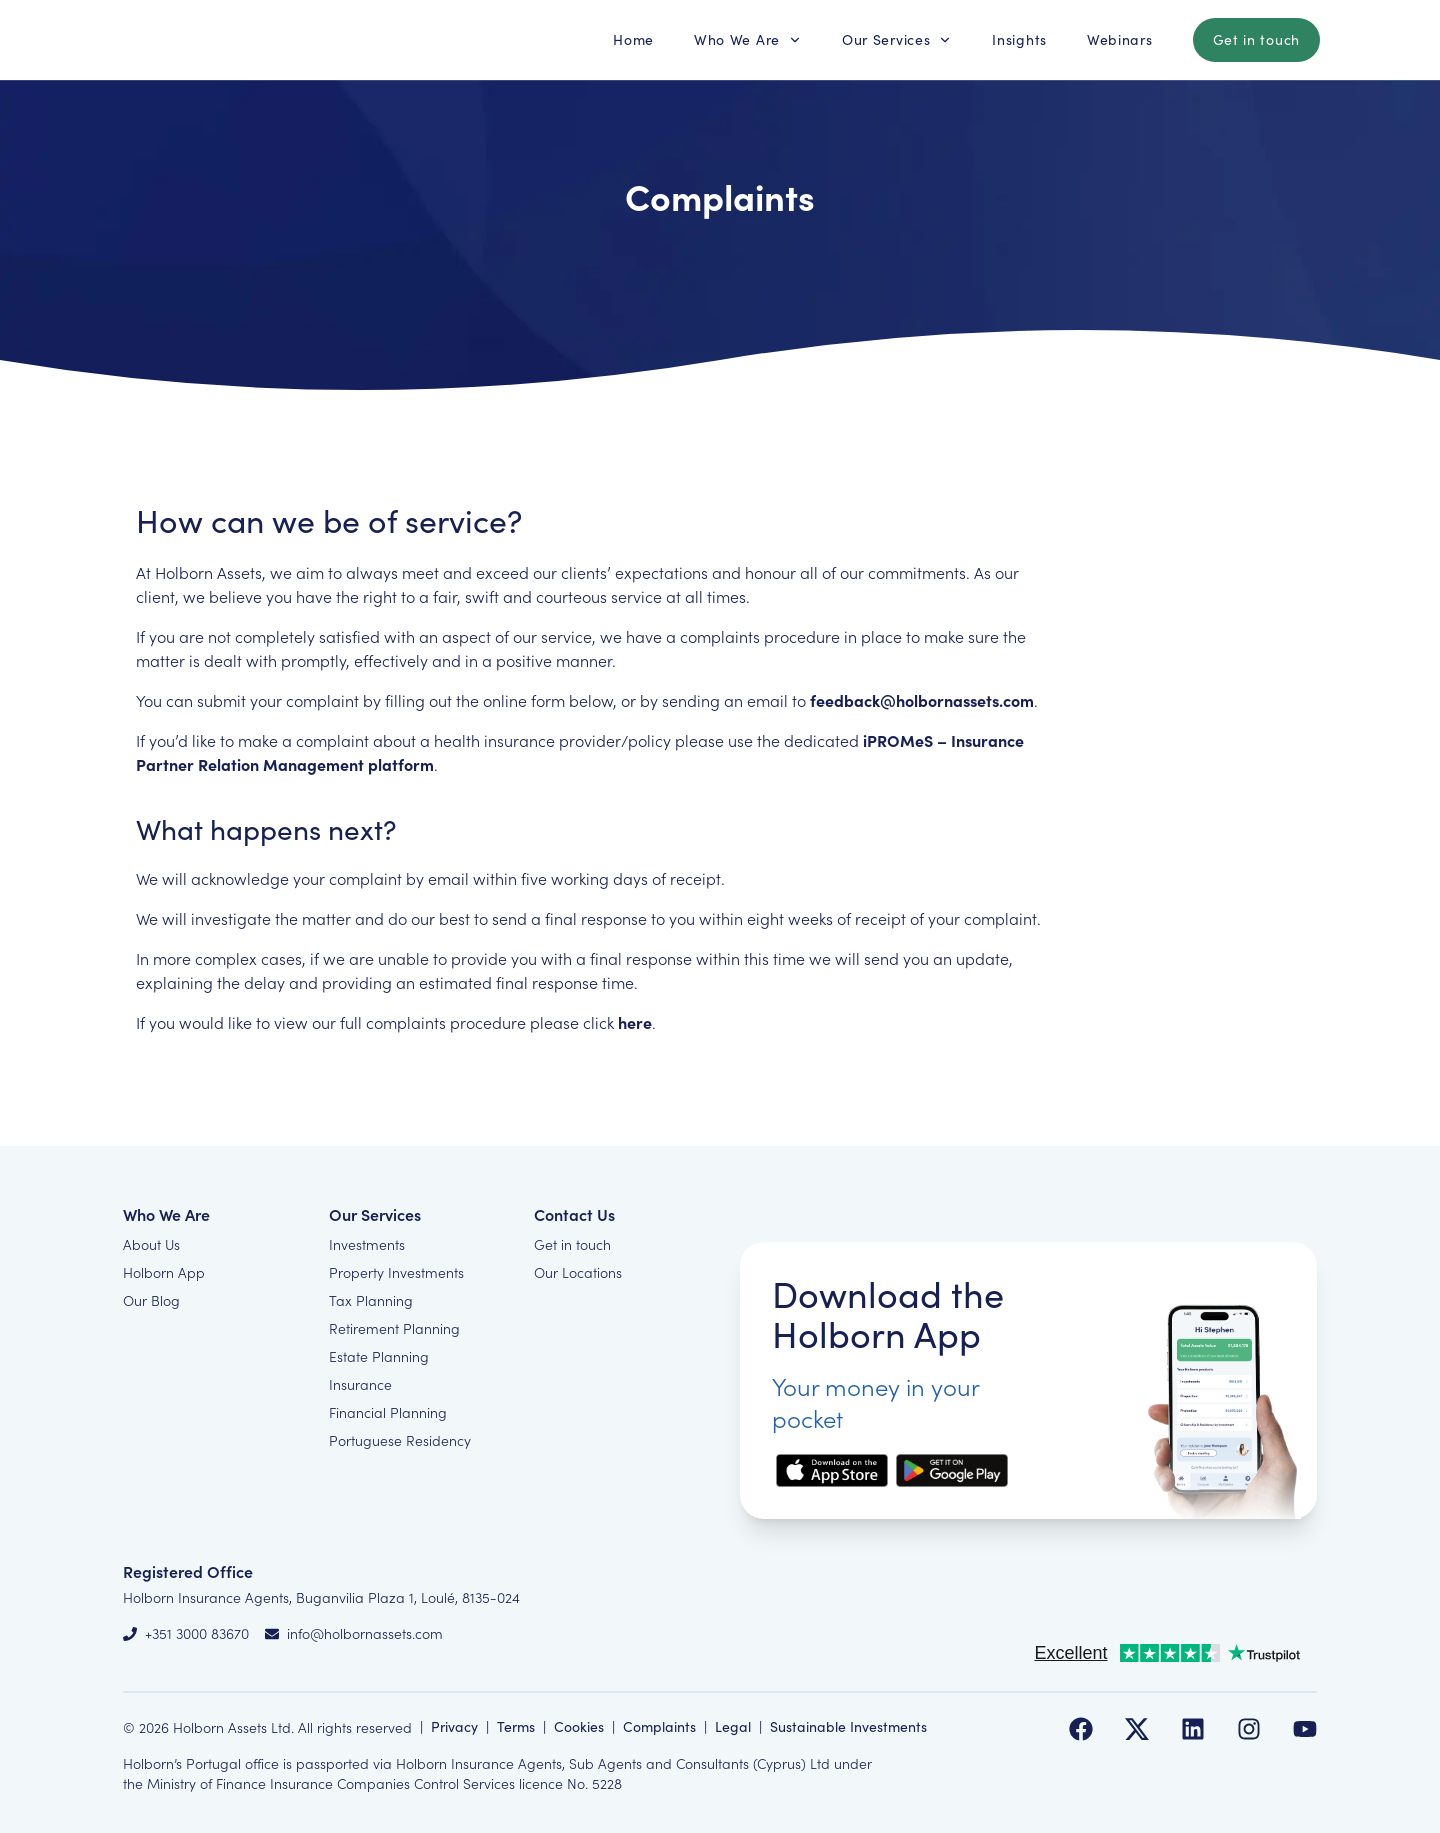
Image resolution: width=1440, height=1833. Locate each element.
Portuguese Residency (400, 1440)
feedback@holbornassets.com (922, 700)
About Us (151, 1244)
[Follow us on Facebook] (1081, 1729)
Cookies (579, 1726)
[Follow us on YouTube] (1305, 1729)
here (635, 1022)
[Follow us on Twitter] (1137, 1729)
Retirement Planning (394, 1328)
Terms (516, 1726)
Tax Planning (371, 1300)
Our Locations (578, 1272)
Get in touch (572, 1244)
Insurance (360, 1384)
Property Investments (396, 1272)
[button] (633, 40)
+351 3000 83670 (197, 1633)
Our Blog (151, 1300)
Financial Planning (388, 1412)
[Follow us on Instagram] (1249, 1729)
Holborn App (164, 1272)
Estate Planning (379, 1356)
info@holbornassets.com (365, 1633)
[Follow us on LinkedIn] (1193, 1729)
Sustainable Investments (848, 1726)
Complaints (659, 1726)
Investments (367, 1244)
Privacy (454, 1726)
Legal (733, 1726)
